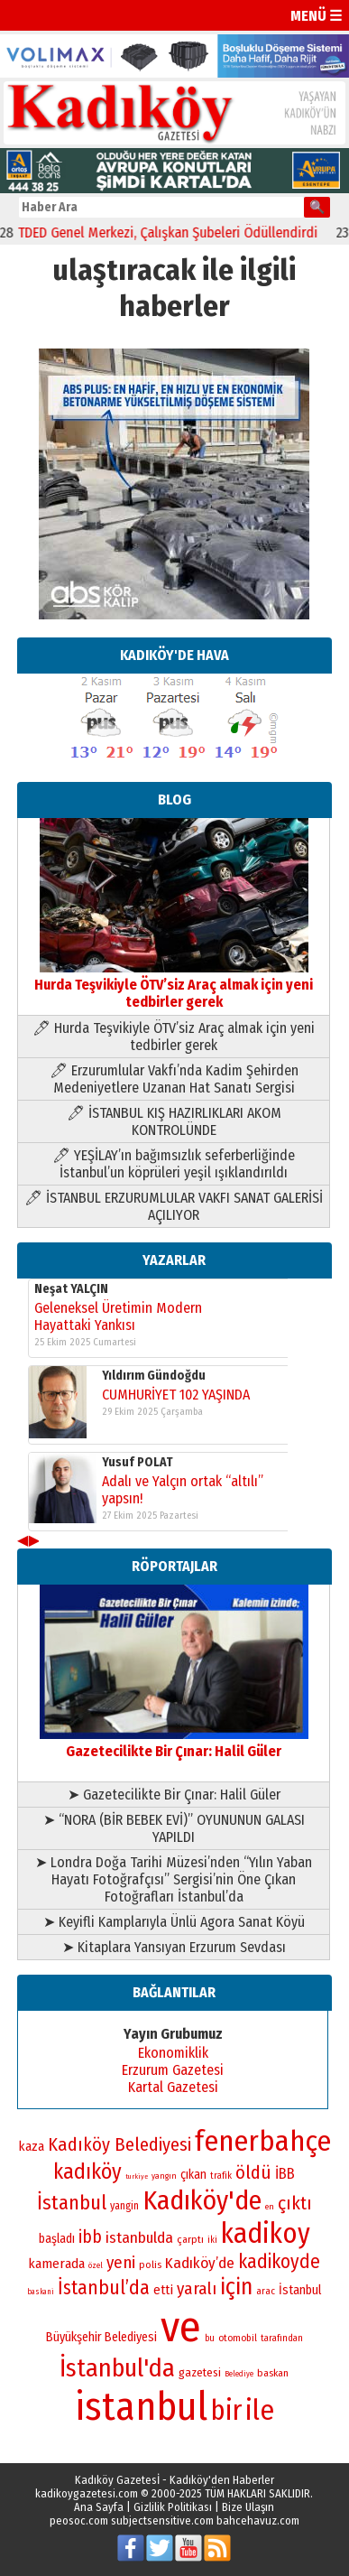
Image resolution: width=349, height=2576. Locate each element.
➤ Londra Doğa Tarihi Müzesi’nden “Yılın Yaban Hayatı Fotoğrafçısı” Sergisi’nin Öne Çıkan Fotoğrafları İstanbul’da (173, 1879)
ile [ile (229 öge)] (259, 2410)
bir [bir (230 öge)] (226, 2410)
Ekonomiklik (173, 2052)
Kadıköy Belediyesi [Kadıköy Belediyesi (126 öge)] (119, 2144)
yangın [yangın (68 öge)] (164, 2176)
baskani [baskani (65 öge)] (40, 2291)
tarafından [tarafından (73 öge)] (282, 2338)
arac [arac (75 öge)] (265, 2291)
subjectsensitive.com (162, 2520)
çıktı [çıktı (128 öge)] (295, 2203)
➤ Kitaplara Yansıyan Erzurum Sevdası (174, 1947)
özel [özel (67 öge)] (95, 2265)
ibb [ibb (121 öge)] (90, 2237)
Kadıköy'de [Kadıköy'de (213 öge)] (202, 2200)
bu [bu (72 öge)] (210, 2338)
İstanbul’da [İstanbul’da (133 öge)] (104, 2288)
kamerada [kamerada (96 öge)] (56, 2263)
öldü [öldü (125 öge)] (253, 2172)
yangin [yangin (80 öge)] (124, 2205)
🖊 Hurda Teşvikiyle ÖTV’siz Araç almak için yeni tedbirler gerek (173, 1036)
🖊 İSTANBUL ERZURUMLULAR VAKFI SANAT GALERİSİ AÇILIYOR (173, 1206)
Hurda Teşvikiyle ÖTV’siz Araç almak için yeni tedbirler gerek (173, 984)
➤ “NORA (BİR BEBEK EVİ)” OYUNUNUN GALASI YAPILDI (174, 1828)
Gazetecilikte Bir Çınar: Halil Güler (174, 1742)
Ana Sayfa (99, 2507)
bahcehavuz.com (257, 2520)
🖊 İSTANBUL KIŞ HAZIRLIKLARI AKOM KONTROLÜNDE (174, 1121)
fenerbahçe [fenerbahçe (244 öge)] (263, 2141)
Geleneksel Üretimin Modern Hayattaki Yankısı (118, 1316)
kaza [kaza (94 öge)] (31, 2146)
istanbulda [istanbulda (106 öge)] (139, 2237)
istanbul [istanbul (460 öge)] (141, 2407)
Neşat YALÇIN (71, 1289)
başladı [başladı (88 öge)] (57, 2238)
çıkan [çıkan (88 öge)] (193, 2174)
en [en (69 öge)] (269, 2206)
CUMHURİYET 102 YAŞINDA (176, 1394)
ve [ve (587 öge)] (181, 2327)
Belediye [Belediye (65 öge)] (239, 2373)
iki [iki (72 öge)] (212, 2240)
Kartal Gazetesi (173, 2087)
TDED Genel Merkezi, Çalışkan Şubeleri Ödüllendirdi (177, 232)
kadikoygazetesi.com (86, 2493)
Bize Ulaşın (248, 2507)
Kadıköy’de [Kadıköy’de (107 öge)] (199, 2263)
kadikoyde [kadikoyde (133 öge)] (279, 2262)
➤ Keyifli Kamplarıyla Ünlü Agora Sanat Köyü (174, 1921)
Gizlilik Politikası (172, 2507)
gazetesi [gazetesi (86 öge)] (200, 2372)
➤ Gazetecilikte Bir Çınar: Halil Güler (174, 1794)
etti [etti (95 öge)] (163, 2290)
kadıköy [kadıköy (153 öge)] (87, 2171)
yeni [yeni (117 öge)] (120, 2262)
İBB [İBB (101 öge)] (285, 2173)
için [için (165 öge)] (236, 2287)
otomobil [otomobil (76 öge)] (237, 2337)
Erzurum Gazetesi (173, 2069)
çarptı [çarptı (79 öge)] (190, 2239)
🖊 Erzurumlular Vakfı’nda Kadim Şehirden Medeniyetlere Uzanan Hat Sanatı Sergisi (174, 1079)
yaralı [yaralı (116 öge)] (196, 2288)
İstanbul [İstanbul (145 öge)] (71, 2202)
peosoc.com (79, 2520)
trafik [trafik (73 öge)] (221, 2175)
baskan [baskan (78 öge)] (273, 2373)
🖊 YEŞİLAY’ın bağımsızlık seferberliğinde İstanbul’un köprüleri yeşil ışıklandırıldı (173, 1164)
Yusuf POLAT (137, 1462)
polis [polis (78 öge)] (150, 2264)
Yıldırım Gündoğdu (154, 1375)
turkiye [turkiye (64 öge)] (136, 2176)
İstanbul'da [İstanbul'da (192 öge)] (117, 2368)
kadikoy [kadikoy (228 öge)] (265, 2233)
